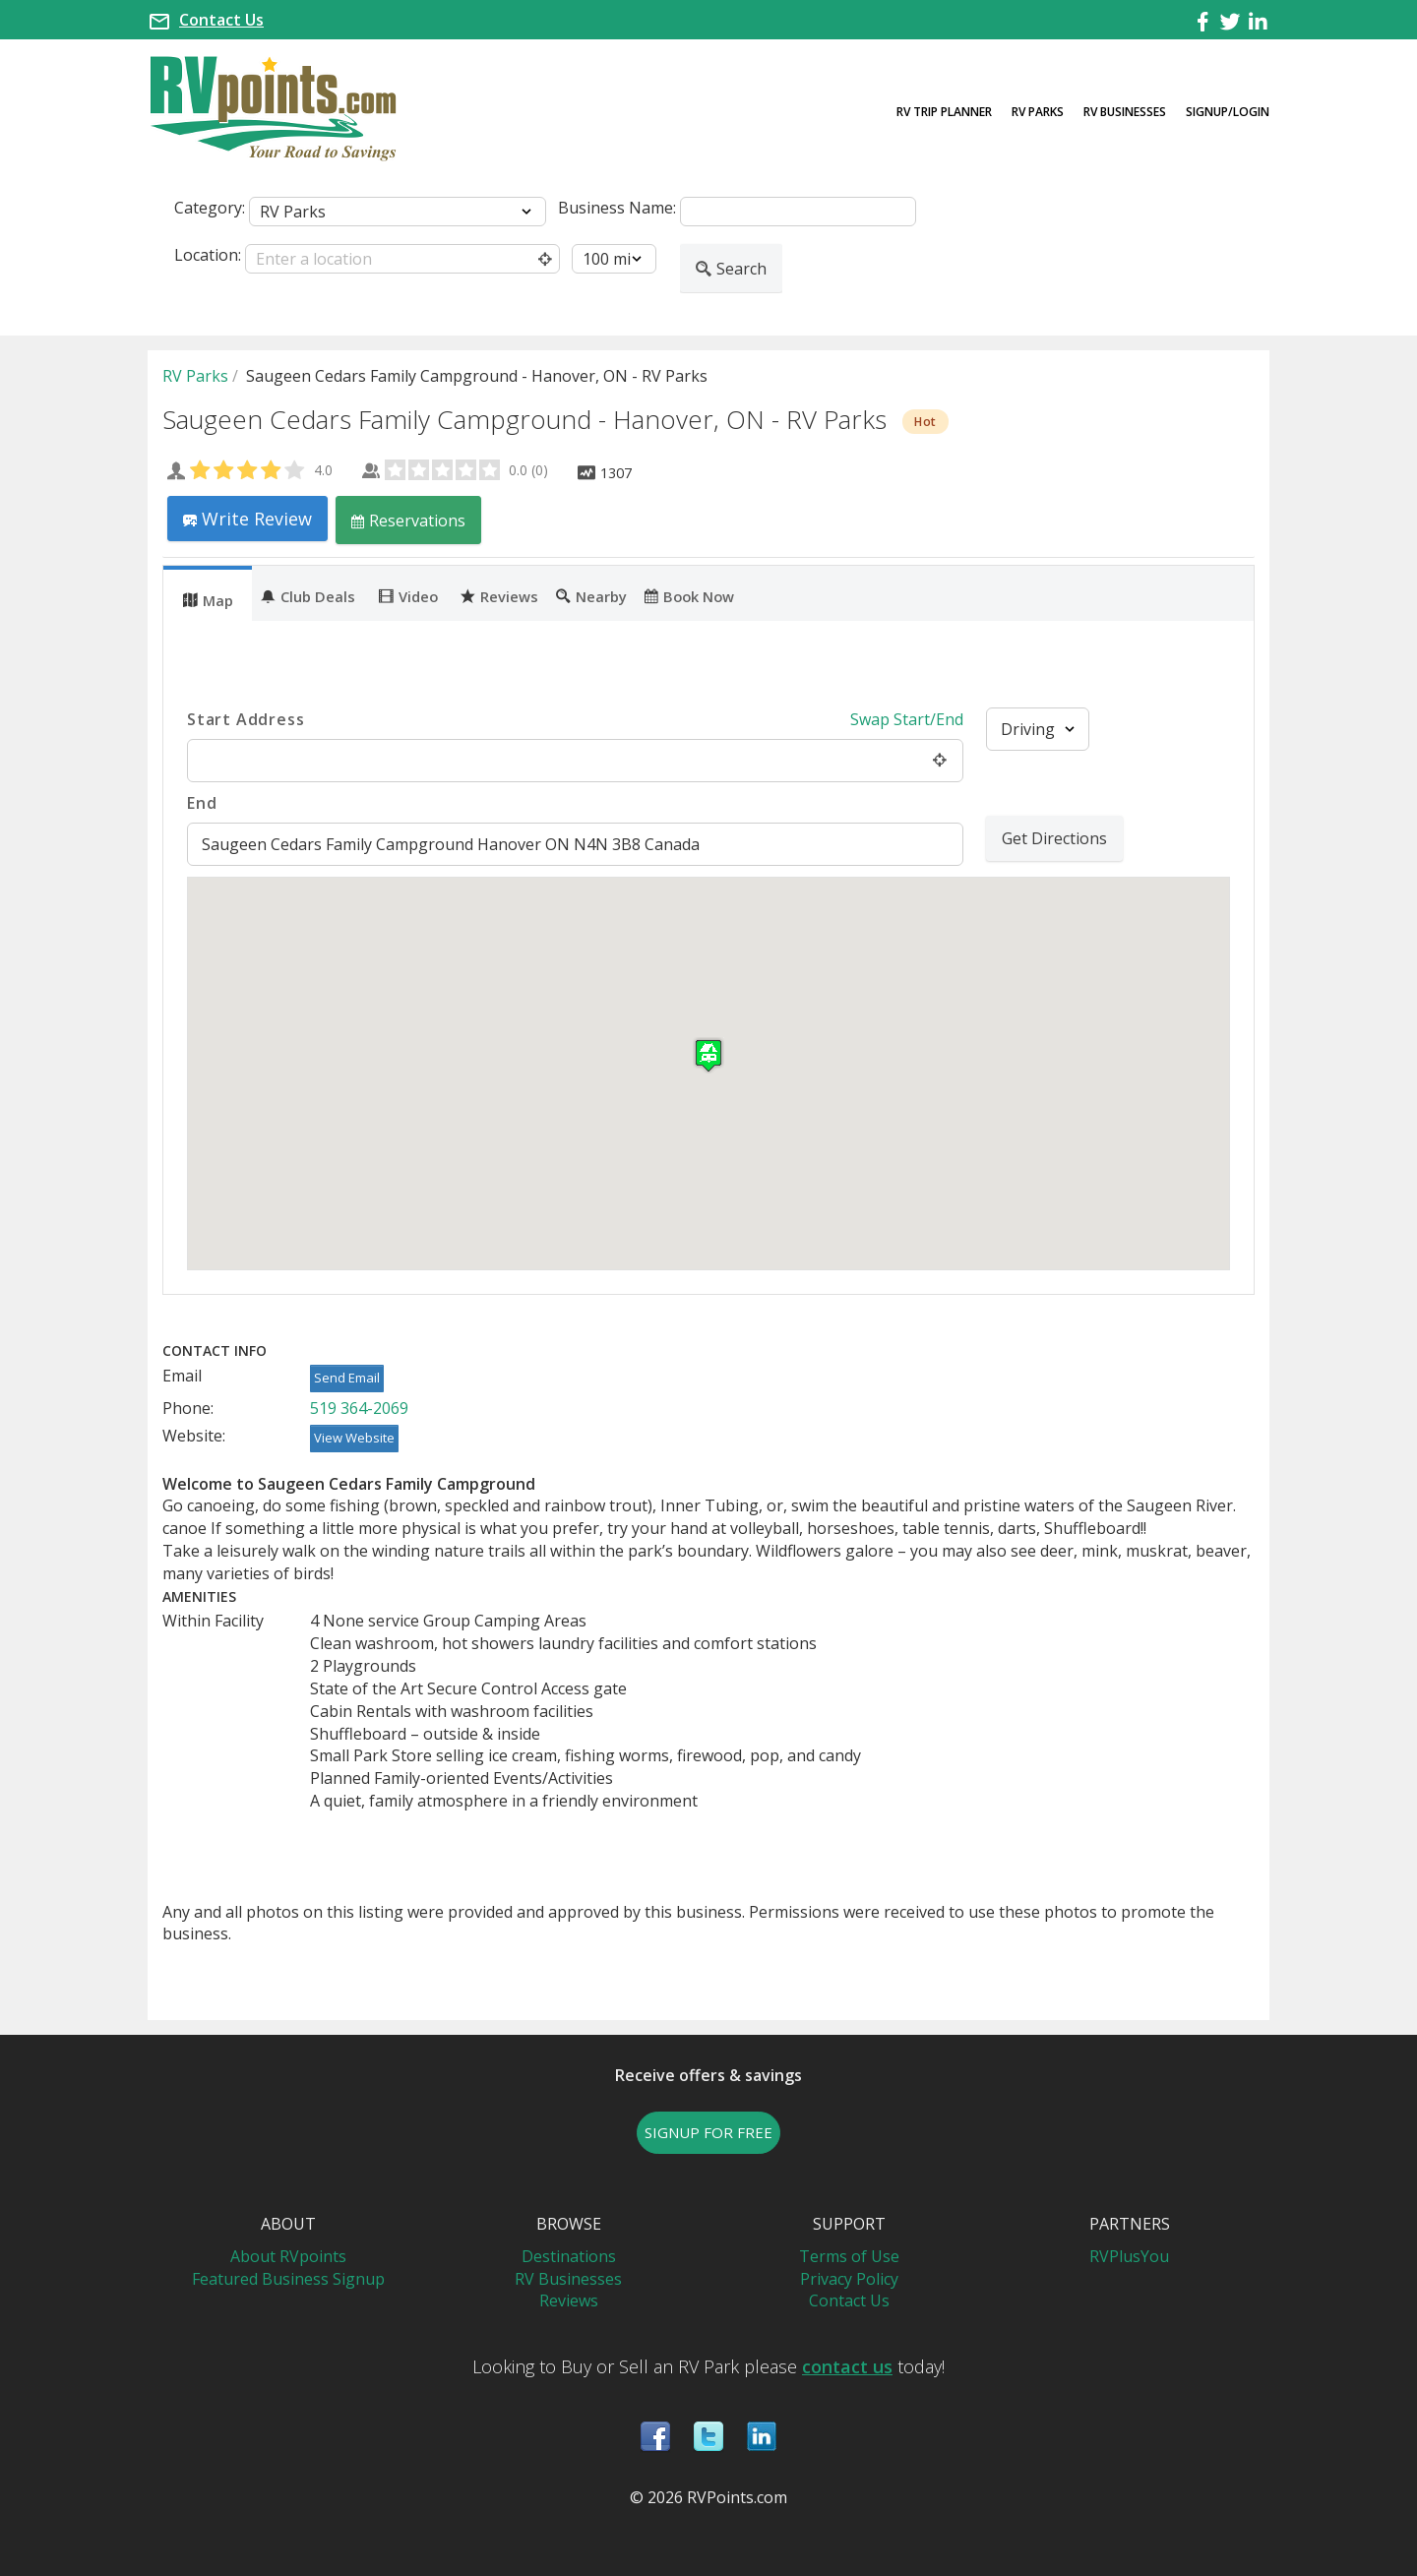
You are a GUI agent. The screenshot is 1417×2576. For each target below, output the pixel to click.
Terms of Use (849, 2256)
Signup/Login (1227, 111)
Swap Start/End (906, 719)
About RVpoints (288, 2256)
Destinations (569, 2256)
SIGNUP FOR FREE (708, 2132)
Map (208, 599)
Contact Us (221, 20)
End (201, 803)
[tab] (207, 593)
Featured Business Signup (288, 2279)
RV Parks (1038, 111)
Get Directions (1054, 838)
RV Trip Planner (944, 111)
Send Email (347, 1377)
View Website (354, 1437)
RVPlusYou (1129, 2256)
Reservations (408, 520)
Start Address (245, 719)
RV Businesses (1124, 111)
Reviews (499, 595)
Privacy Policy (849, 2279)
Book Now (689, 595)
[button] (708, 1055)
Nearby (591, 595)
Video (408, 595)
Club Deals (308, 595)
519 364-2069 (359, 1408)
